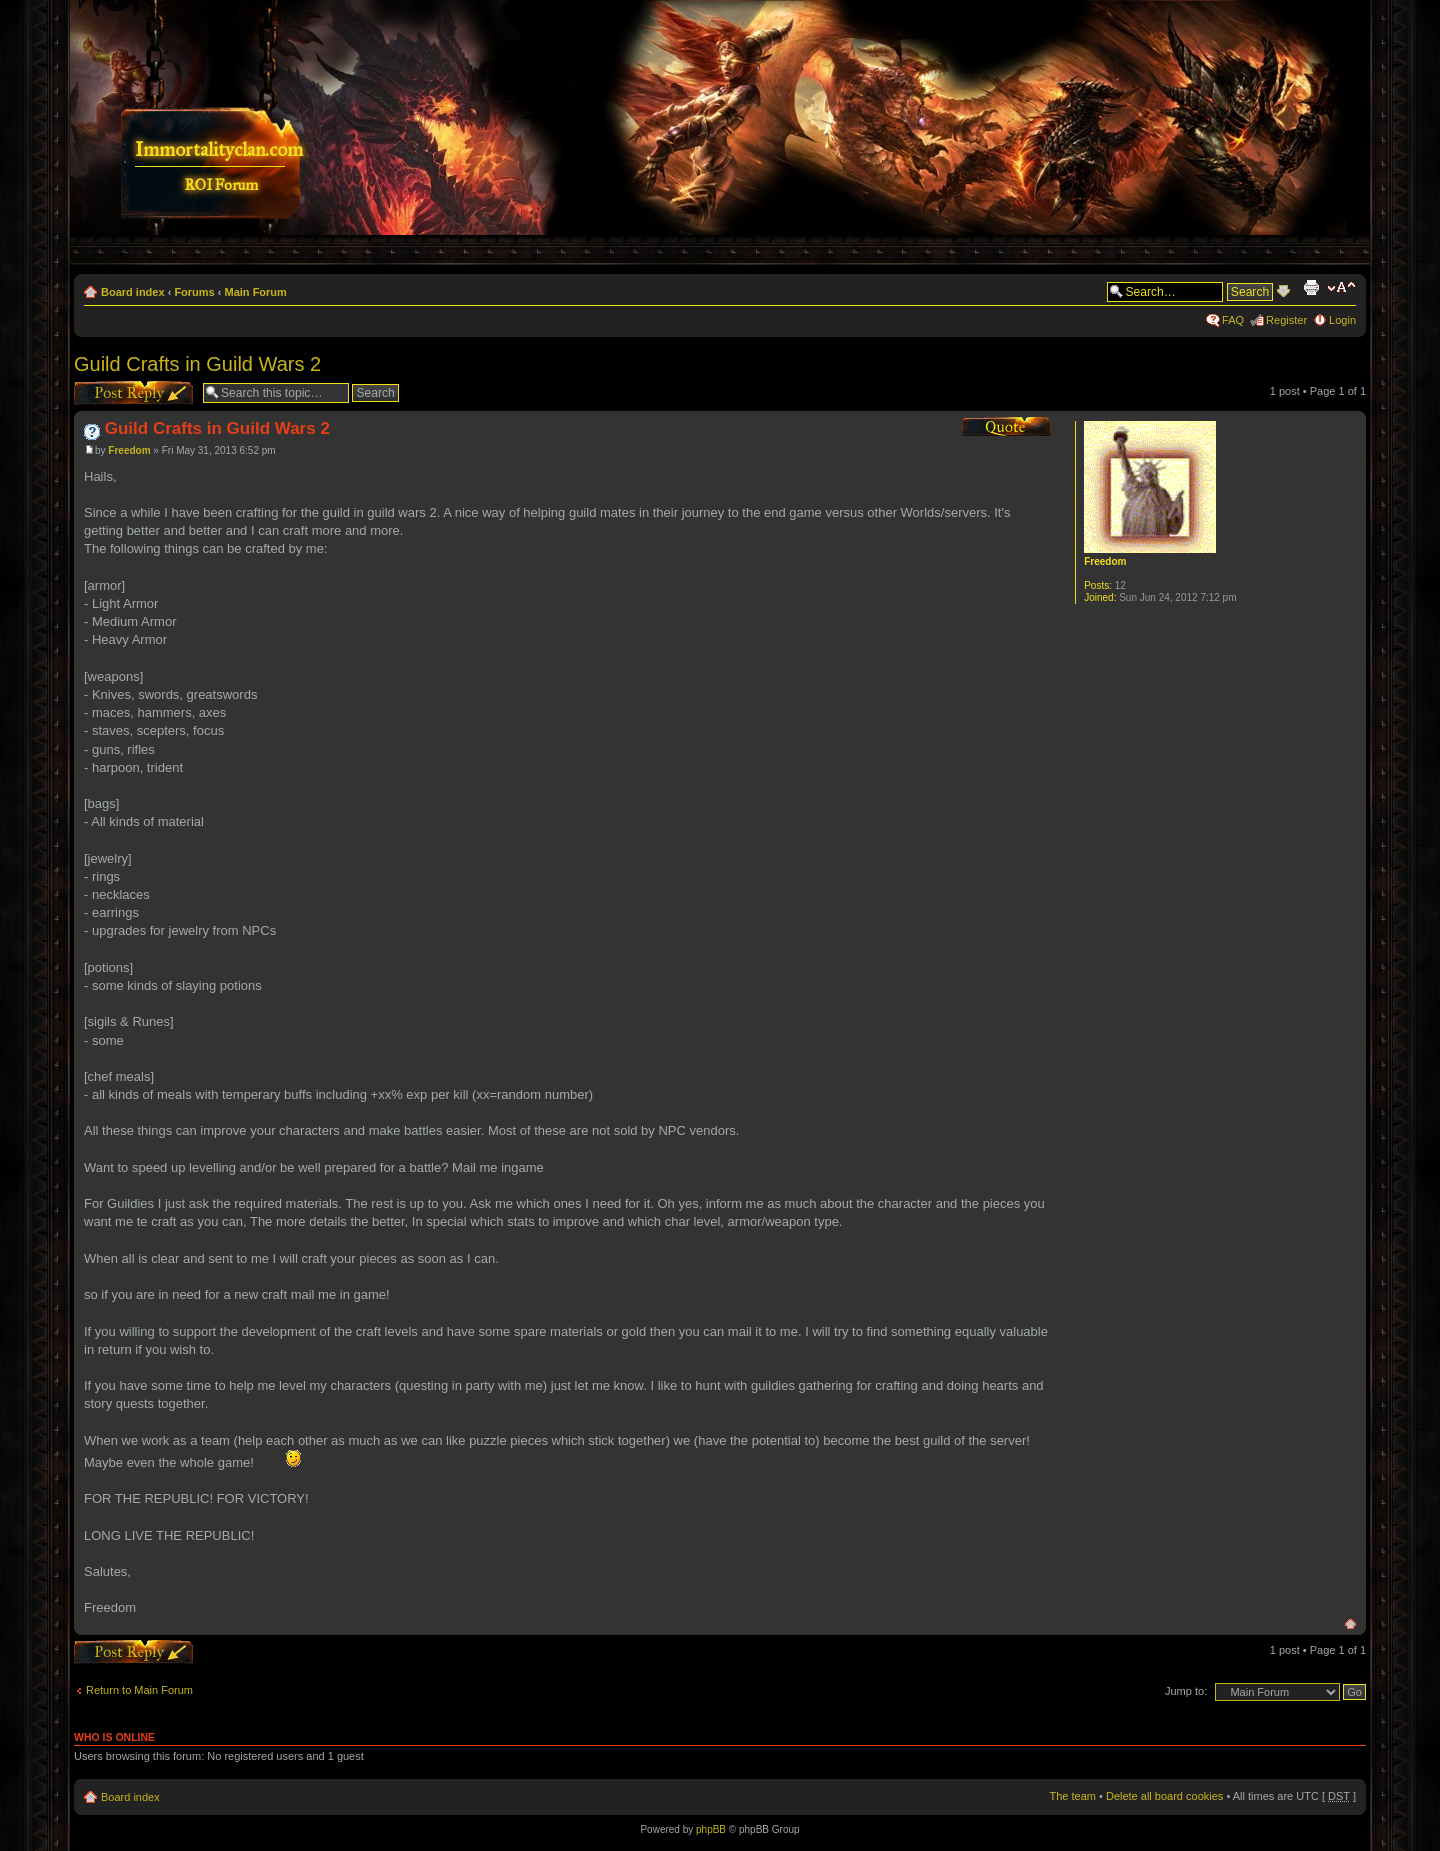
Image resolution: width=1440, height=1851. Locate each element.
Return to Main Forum (139, 1690)
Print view (1311, 288)
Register (1286, 320)
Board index (133, 292)
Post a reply (133, 392)
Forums (194, 292)
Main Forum (256, 292)
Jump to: (1186, 1691)
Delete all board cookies (1164, 1796)
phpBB (711, 1829)
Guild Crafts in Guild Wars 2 (197, 364)
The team (1073, 1796)
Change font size (1341, 288)
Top (1350, 1624)
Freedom (129, 450)
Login (1342, 320)
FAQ (1233, 320)
